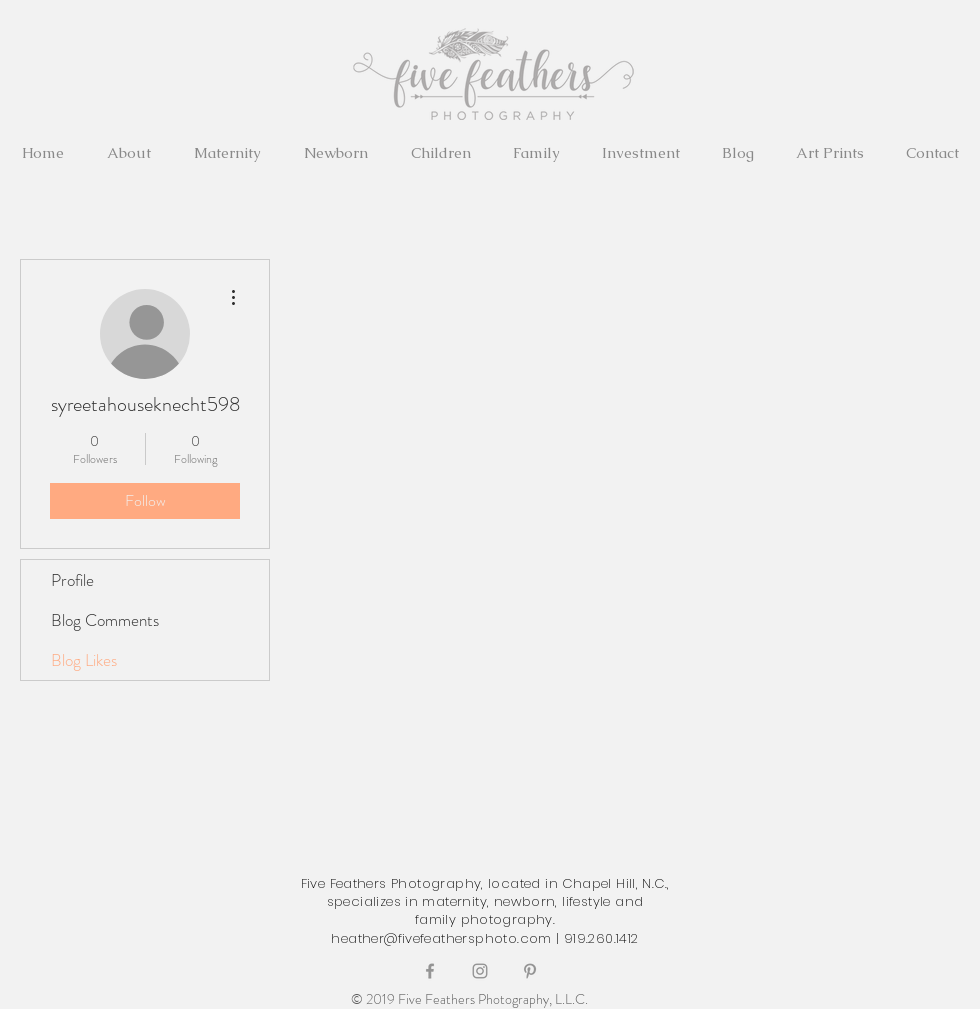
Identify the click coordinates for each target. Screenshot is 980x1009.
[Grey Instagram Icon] (480, 971)
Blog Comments (105, 620)
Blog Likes (84, 660)
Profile (72, 580)
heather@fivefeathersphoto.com (441, 938)
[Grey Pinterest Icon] (530, 971)
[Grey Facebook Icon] (430, 971)
